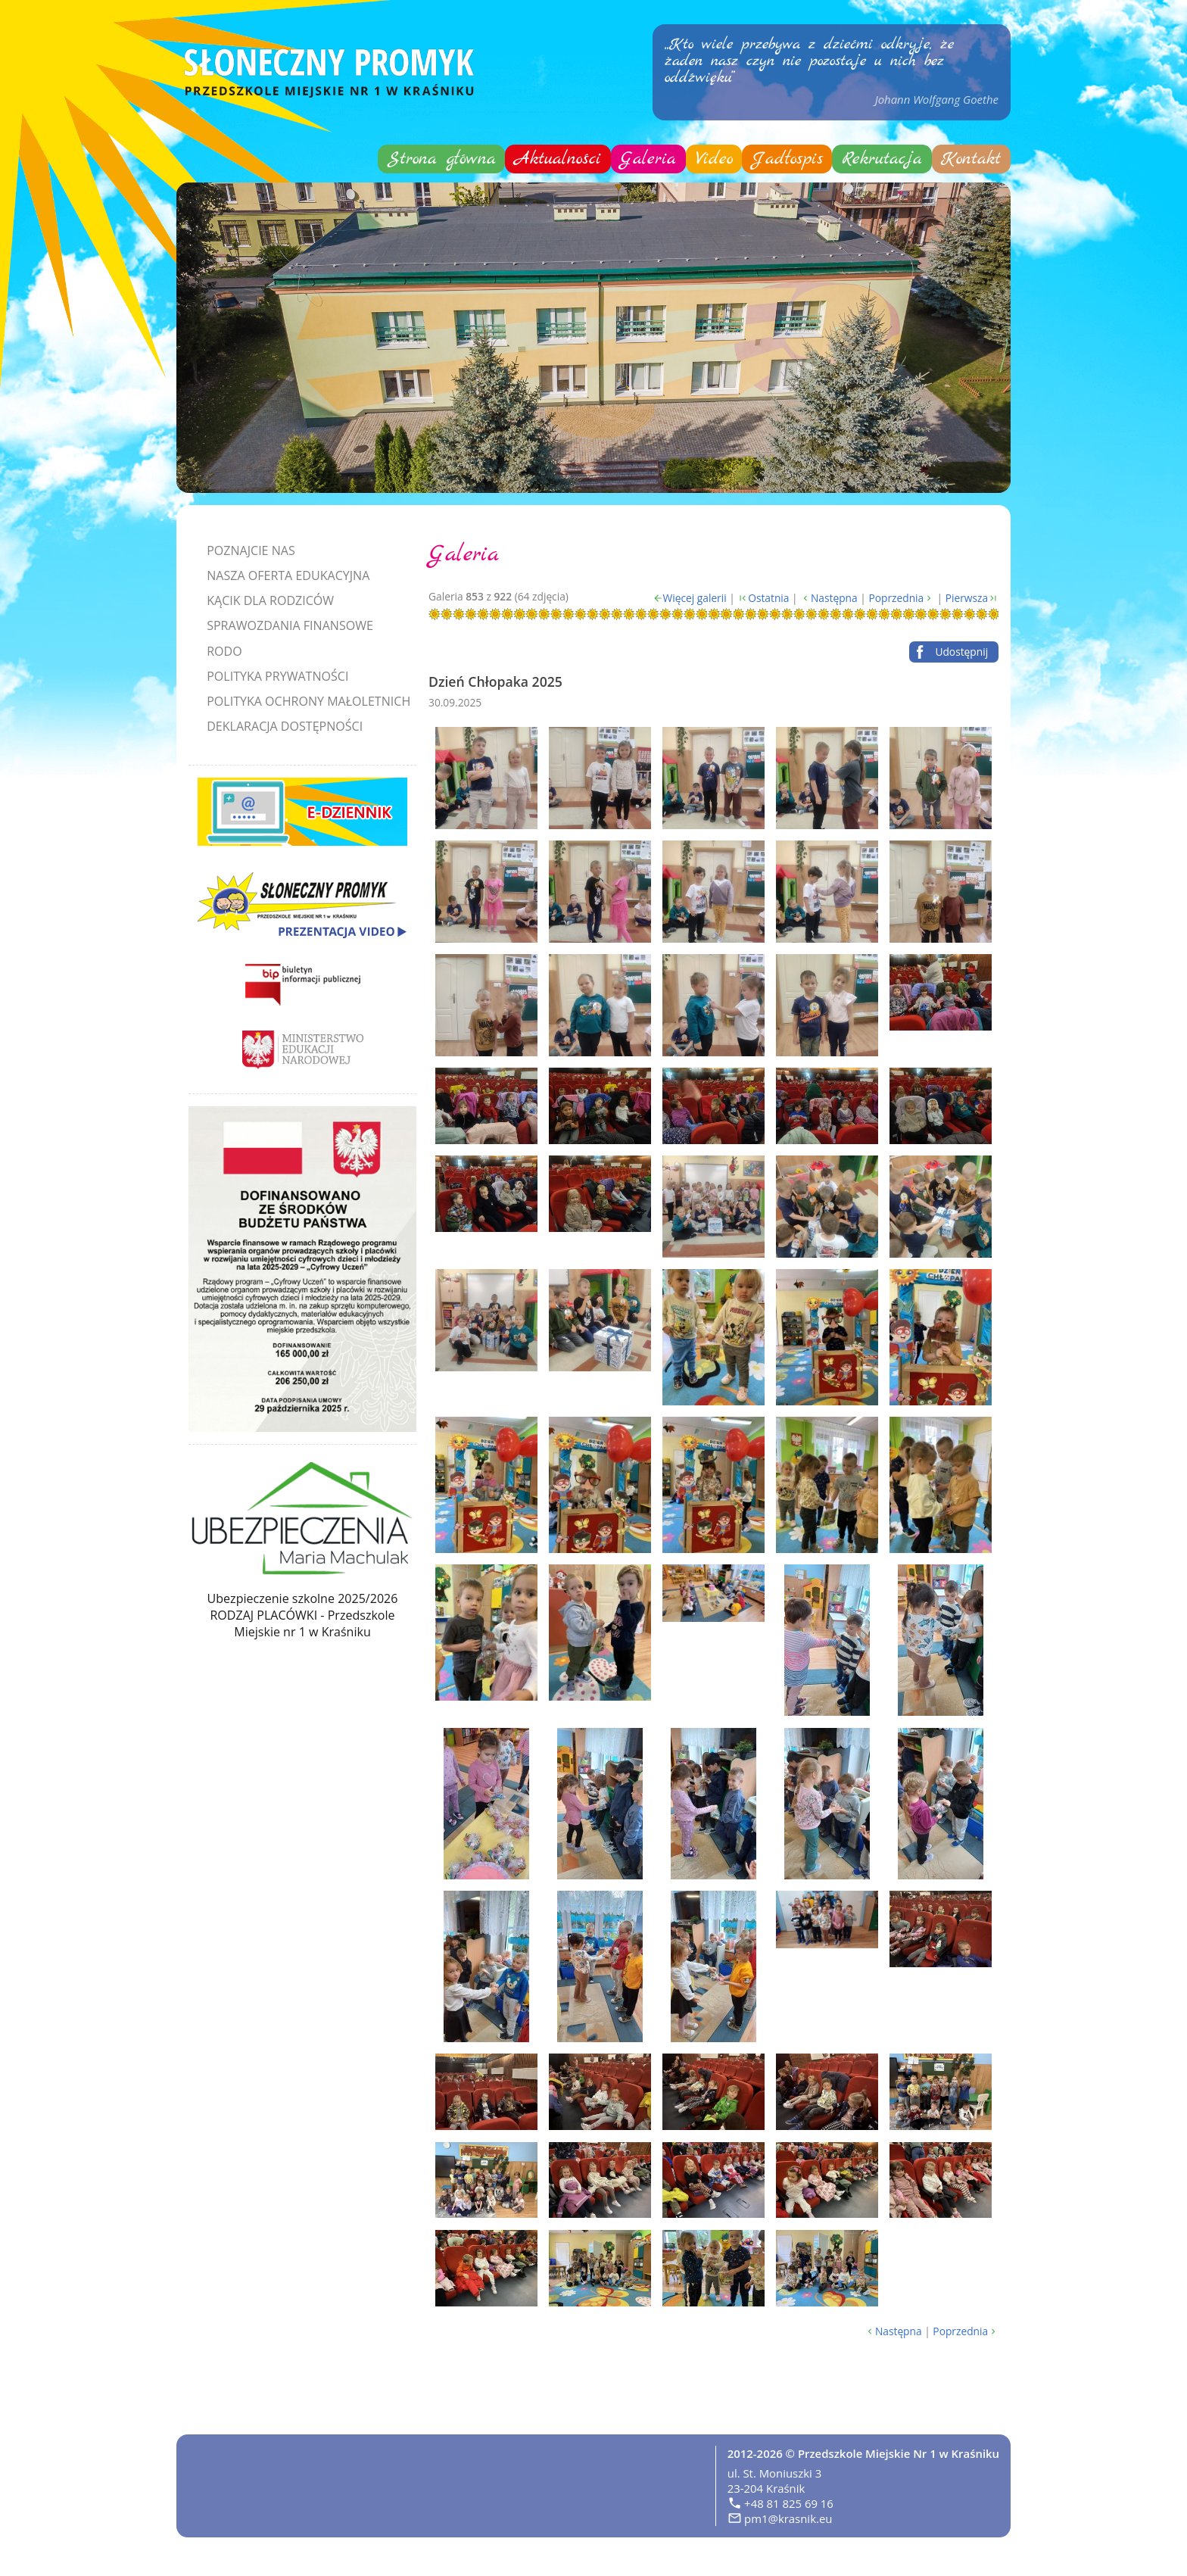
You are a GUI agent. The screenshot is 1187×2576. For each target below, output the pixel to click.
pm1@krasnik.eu (788, 2518)
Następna (834, 598)
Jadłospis (787, 159)
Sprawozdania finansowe (290, 625)
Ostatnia (768, 598)
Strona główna (442, 159)
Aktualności (558, 159)
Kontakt (971, 159)
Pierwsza (967, 598)
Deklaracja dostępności (285, 726)
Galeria (648, 159)
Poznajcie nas (251, 550)
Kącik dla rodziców (270, 600)
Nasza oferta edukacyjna (288, 575)
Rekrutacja (882, 159)
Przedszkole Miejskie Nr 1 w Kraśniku (898, 2453)
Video (714, 159)
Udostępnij (961, 651)
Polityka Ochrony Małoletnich (308, 701)
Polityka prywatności (277, 676)
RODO (224, 651)
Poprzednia (896, 598)
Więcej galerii (695, 598)
